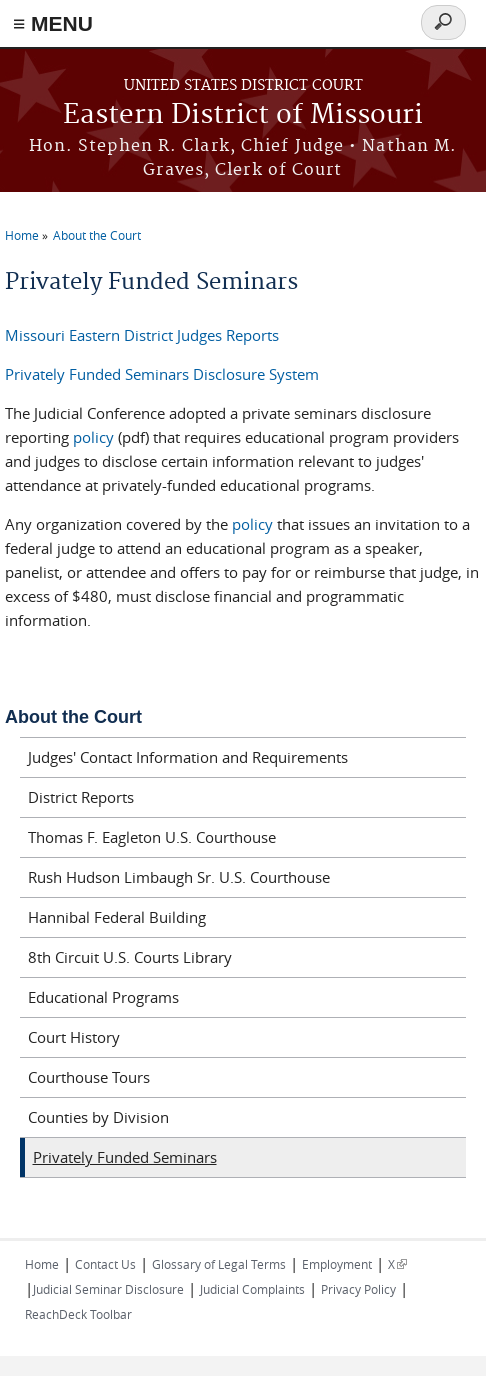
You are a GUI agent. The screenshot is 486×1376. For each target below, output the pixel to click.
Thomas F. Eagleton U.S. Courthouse (152, 837)
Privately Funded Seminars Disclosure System (162, 374)
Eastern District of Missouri (243, 115)
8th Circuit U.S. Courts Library (130, 957)
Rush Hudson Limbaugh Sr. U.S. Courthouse (179, 877)
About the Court (97, 235)
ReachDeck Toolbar (78, 1314)
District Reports (81, 797)
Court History (74, 1037)
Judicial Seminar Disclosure (108, 1289)
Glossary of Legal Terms (219, 1264)
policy (93, 437)
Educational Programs (103, 997)
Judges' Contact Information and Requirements (188, 757)
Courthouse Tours (89, 1077)
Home (22, 235)
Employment (337, 1264)
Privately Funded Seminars (125, 1157)
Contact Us (105, 1264)
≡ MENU (53, 23)
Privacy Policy (358, 1289)
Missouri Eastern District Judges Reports (142, 335)
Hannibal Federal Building (117, 917)
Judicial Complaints (252, 1289)
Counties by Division (98, 1117)
